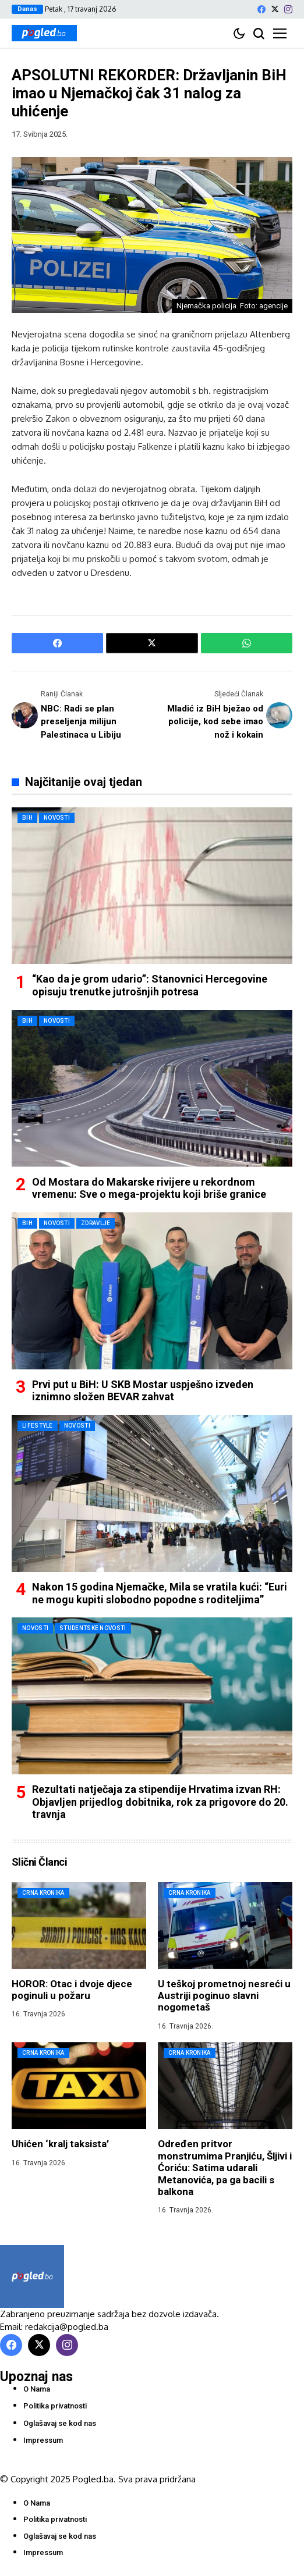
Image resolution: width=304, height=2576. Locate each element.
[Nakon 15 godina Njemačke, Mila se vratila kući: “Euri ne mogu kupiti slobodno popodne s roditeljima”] (152, 1493)
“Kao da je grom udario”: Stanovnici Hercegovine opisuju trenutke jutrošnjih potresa (149, 985)
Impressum (43, 2440)
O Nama (36, 2389)
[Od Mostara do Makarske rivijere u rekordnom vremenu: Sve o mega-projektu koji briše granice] (152, 1088)
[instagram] (288, 9)
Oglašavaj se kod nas (59, 2423)
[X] (274, 9)
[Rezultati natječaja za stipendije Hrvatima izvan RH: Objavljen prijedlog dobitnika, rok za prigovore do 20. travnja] (152, 1695)
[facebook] (261, 9)
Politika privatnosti (55, 2405)
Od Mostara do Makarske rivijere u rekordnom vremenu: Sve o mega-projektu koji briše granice (149, 1188)
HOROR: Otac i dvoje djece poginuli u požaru (72, 1989)
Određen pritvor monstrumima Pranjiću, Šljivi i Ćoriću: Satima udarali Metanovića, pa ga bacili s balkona (225, 2167)
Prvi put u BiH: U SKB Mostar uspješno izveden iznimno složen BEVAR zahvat (142, 1390)
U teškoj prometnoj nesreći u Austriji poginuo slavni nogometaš (224, 1995)
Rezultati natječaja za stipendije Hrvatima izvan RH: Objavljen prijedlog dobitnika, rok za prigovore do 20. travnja (160, 1801)
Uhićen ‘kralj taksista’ (60, 2144)
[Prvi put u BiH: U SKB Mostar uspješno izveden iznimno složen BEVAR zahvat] (152, 1290)
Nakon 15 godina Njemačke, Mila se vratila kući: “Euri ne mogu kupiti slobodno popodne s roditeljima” (159, 1593)
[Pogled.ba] (44, 33)
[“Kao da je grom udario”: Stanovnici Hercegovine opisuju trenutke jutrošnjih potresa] (152, 885)
